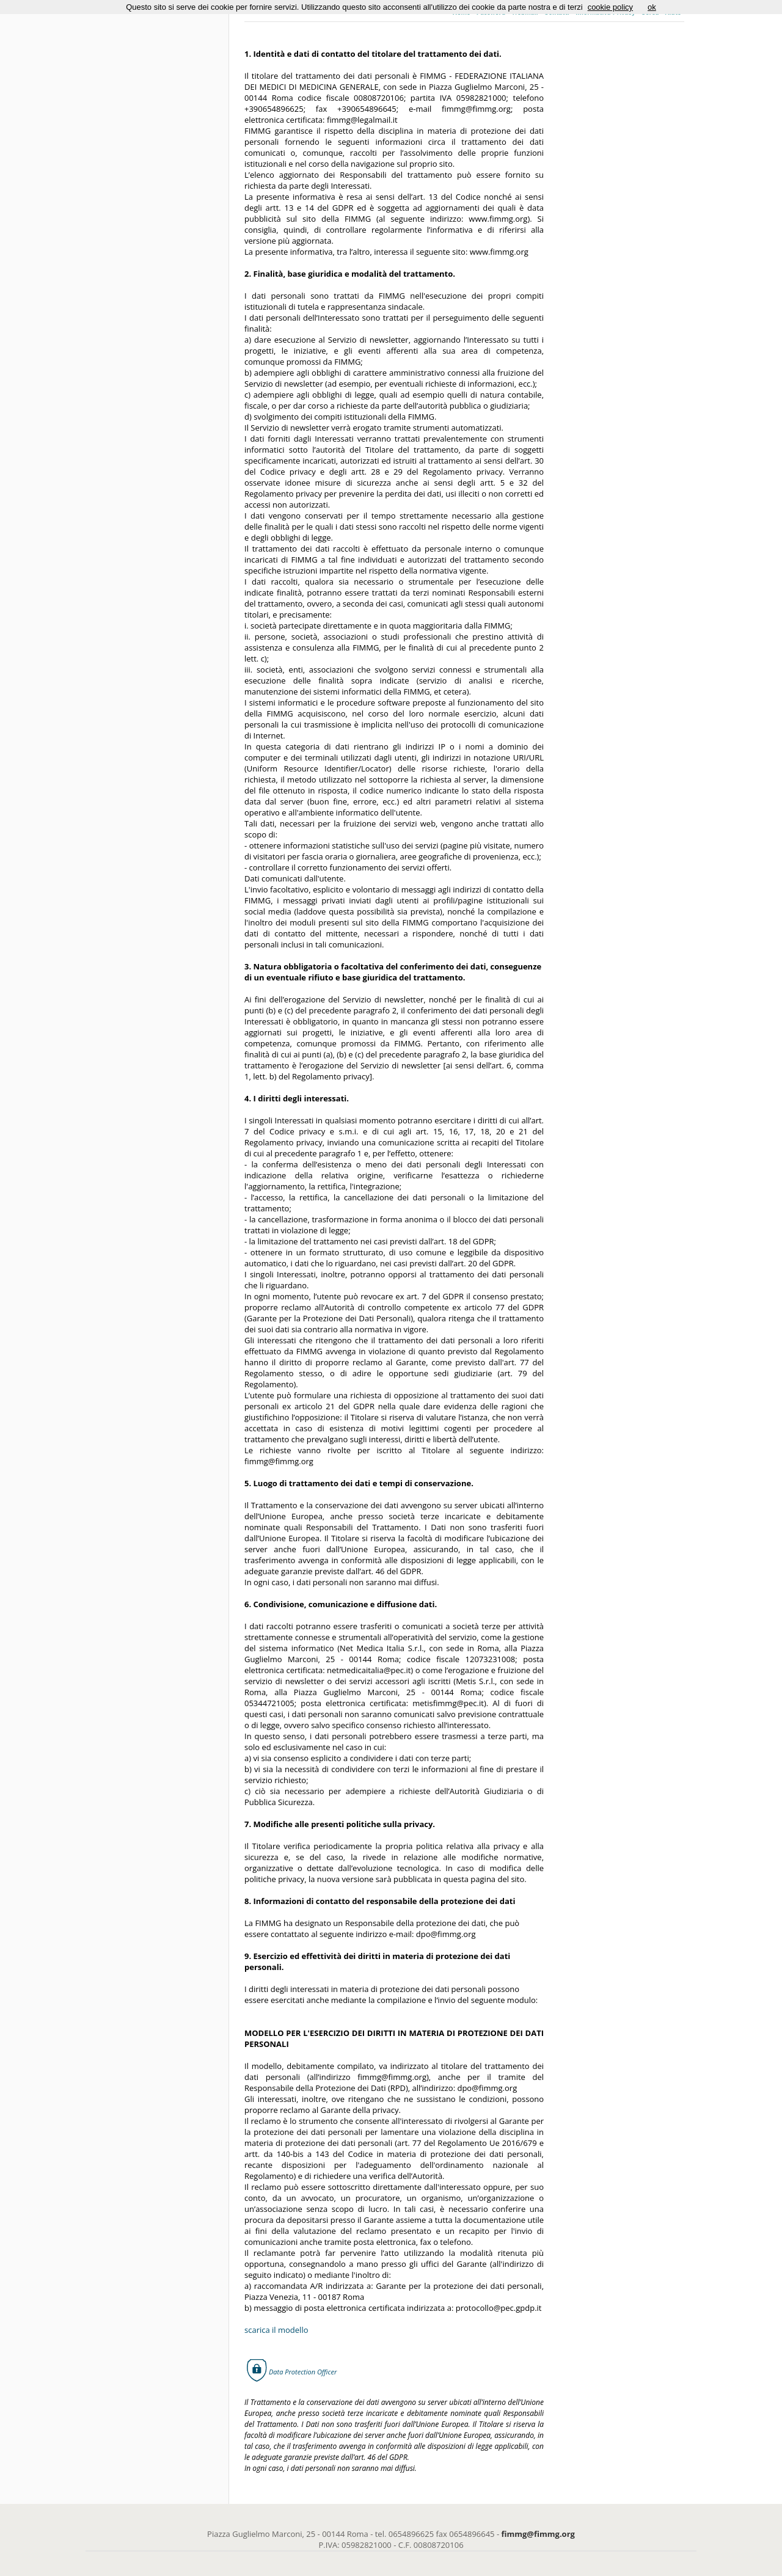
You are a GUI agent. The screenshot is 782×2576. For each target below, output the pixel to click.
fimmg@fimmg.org (538, 2533)
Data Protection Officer (303, 2371)
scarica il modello (276, 2329)
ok (652, 7)
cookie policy (610, 7)
